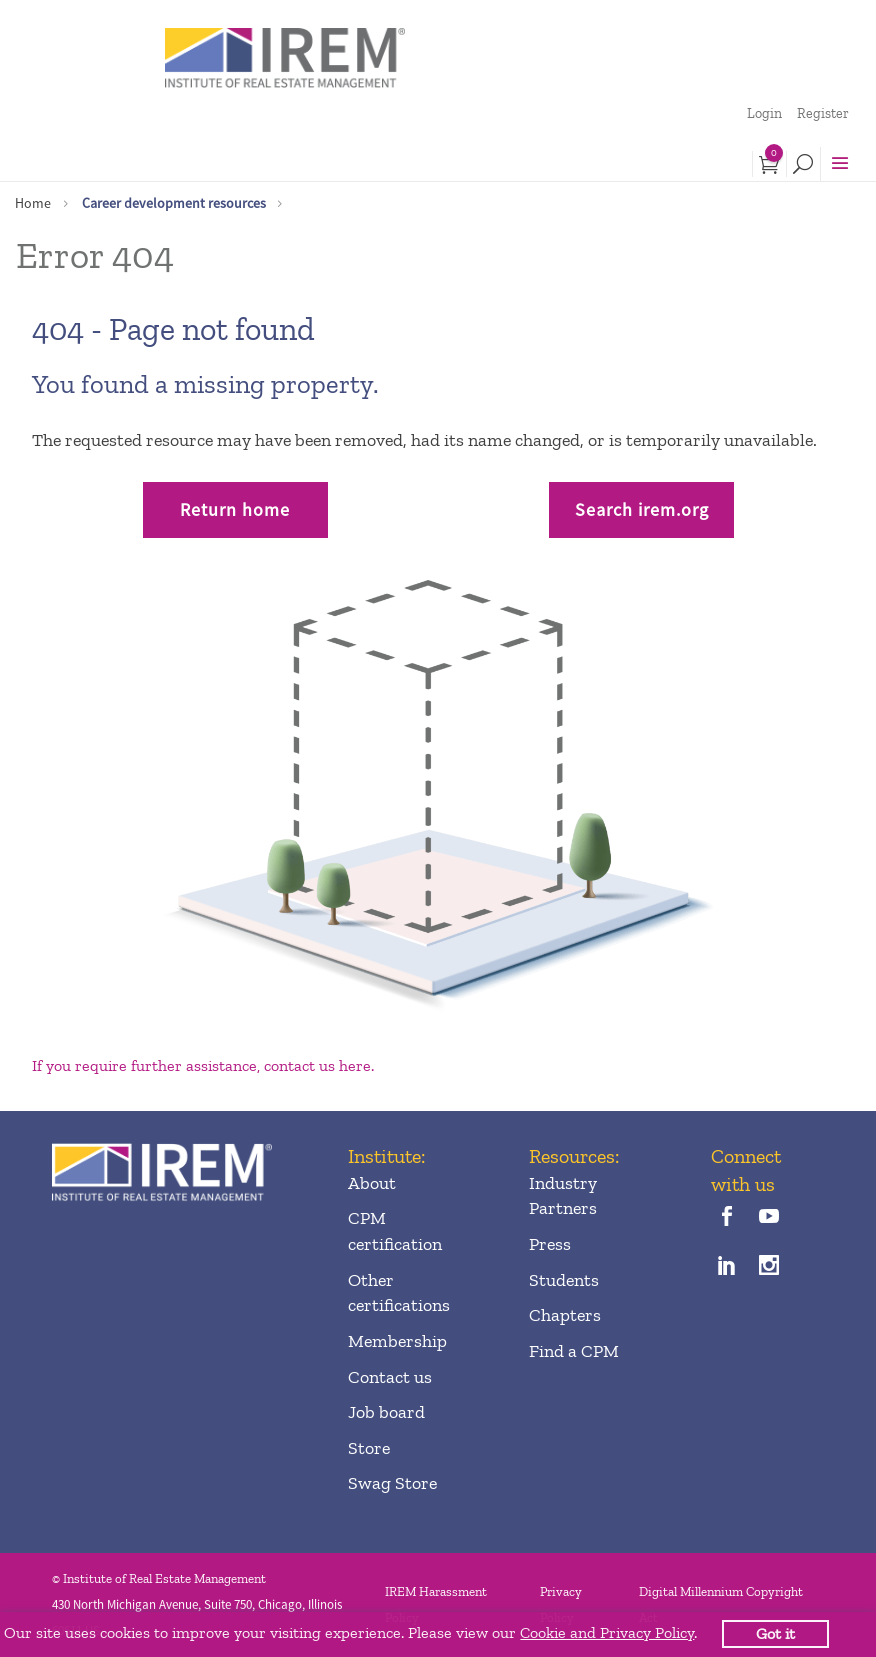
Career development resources (174, 203)
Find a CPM (574, 1351)
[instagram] (769, 1267)
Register (823, 113)
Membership (397, 1341)
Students (564, 1280)
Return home (235, 509)
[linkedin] (727, 1267)
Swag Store (392, 1483)
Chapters (565, 1315)
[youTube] (769, 1218)
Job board (386, 1412)
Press (550, 1244)
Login (764, 113)
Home (33, 203)
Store (369, 1448)
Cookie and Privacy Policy (607, 1632)
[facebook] (727, 1218)
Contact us (390, 1377)
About (372, 1183)
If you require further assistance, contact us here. (203, 1065)
